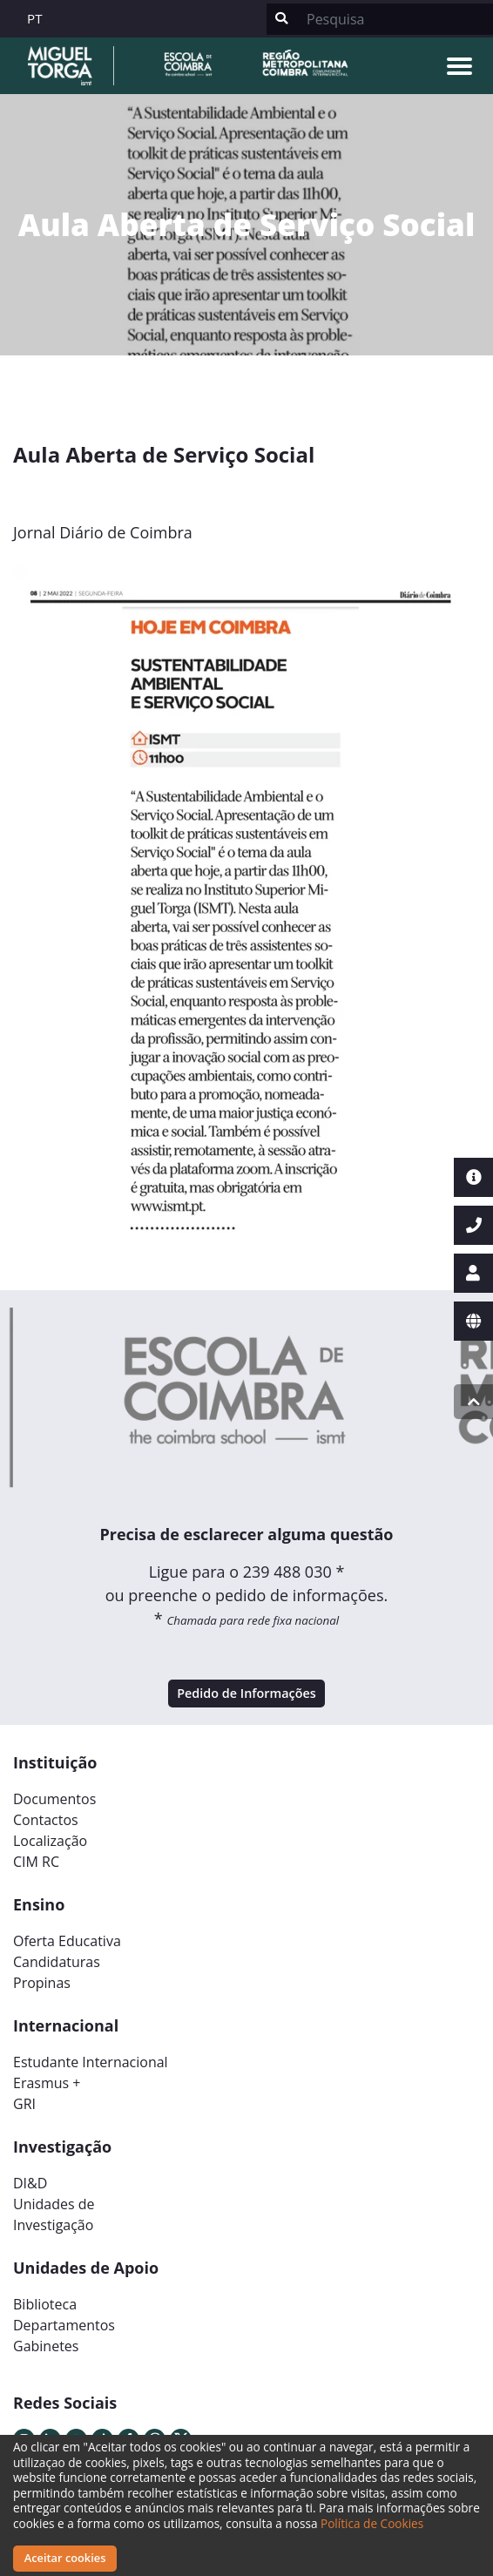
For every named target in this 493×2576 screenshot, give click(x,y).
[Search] (394, 19)
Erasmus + (47, 2083)
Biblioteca (45, 2304)
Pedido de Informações (246, 1693)
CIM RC (36, 1861)
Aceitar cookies (65, 2558)
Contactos (45, 1819)
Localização (50, 1840)
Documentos (54, 1799)
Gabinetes (45, 2346)
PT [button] (35, 18)
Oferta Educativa (67, 1941)
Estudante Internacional (90, 2062)
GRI (24, 2103)
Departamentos (64, 2325)
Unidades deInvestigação (54, 2214)
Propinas (42, 1982)
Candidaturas (56, 1961)
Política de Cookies (372, 2523)
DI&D (30, 2183)
